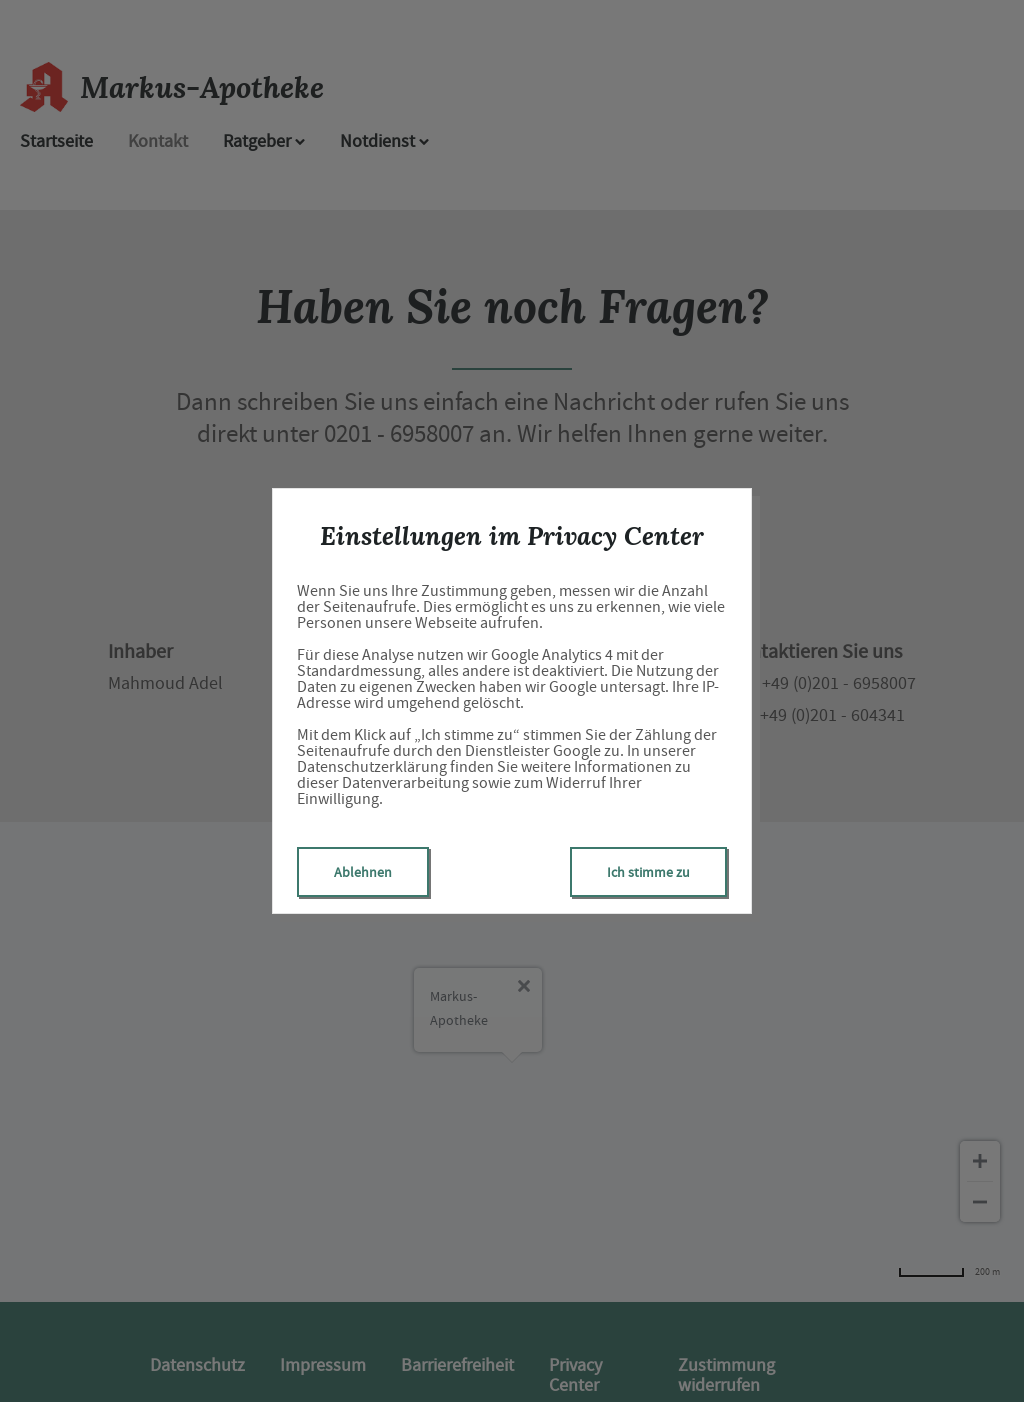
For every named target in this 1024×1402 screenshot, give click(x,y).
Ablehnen (363, 872)
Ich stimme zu (648, 872)
